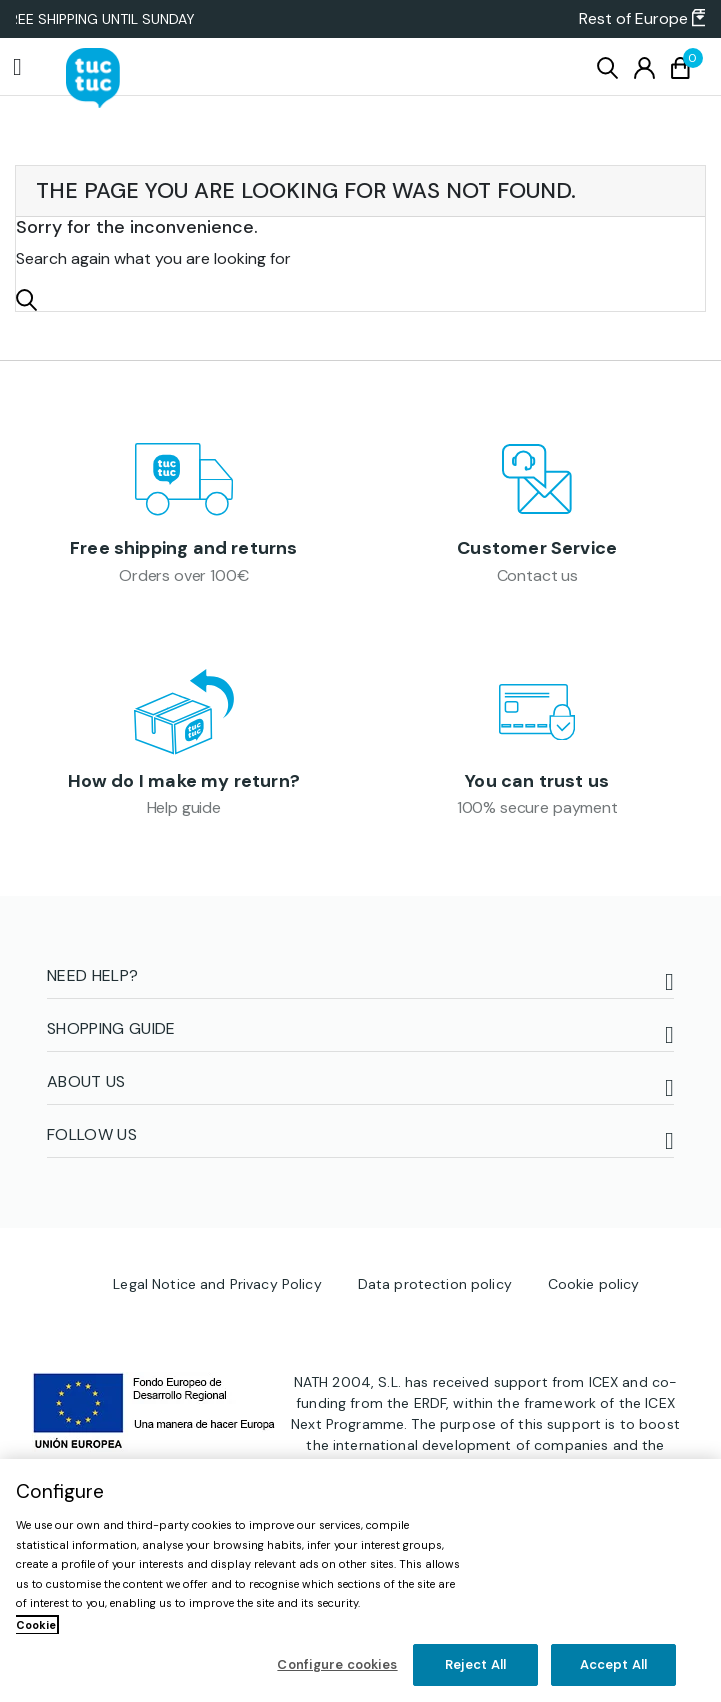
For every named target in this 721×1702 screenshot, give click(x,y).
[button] (635, 19)
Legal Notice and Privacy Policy (217, 1284)
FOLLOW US (92, 1134)
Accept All (613, 1664)
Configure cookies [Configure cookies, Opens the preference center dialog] (337, 1664)
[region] (360, 1580)
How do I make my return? (184, 781)
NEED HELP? (92, 975)
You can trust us (537, 781)
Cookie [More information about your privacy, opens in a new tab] (36, 1625)
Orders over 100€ (183, 575)
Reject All (475, 1664)
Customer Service (537, 548)
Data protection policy (435, 1284)
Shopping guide (111, 1028)
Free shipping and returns (184, 548)
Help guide (184, 807)
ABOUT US (86, 1081)
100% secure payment (537, 807)
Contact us (537, 575)
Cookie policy (594, 1284)
